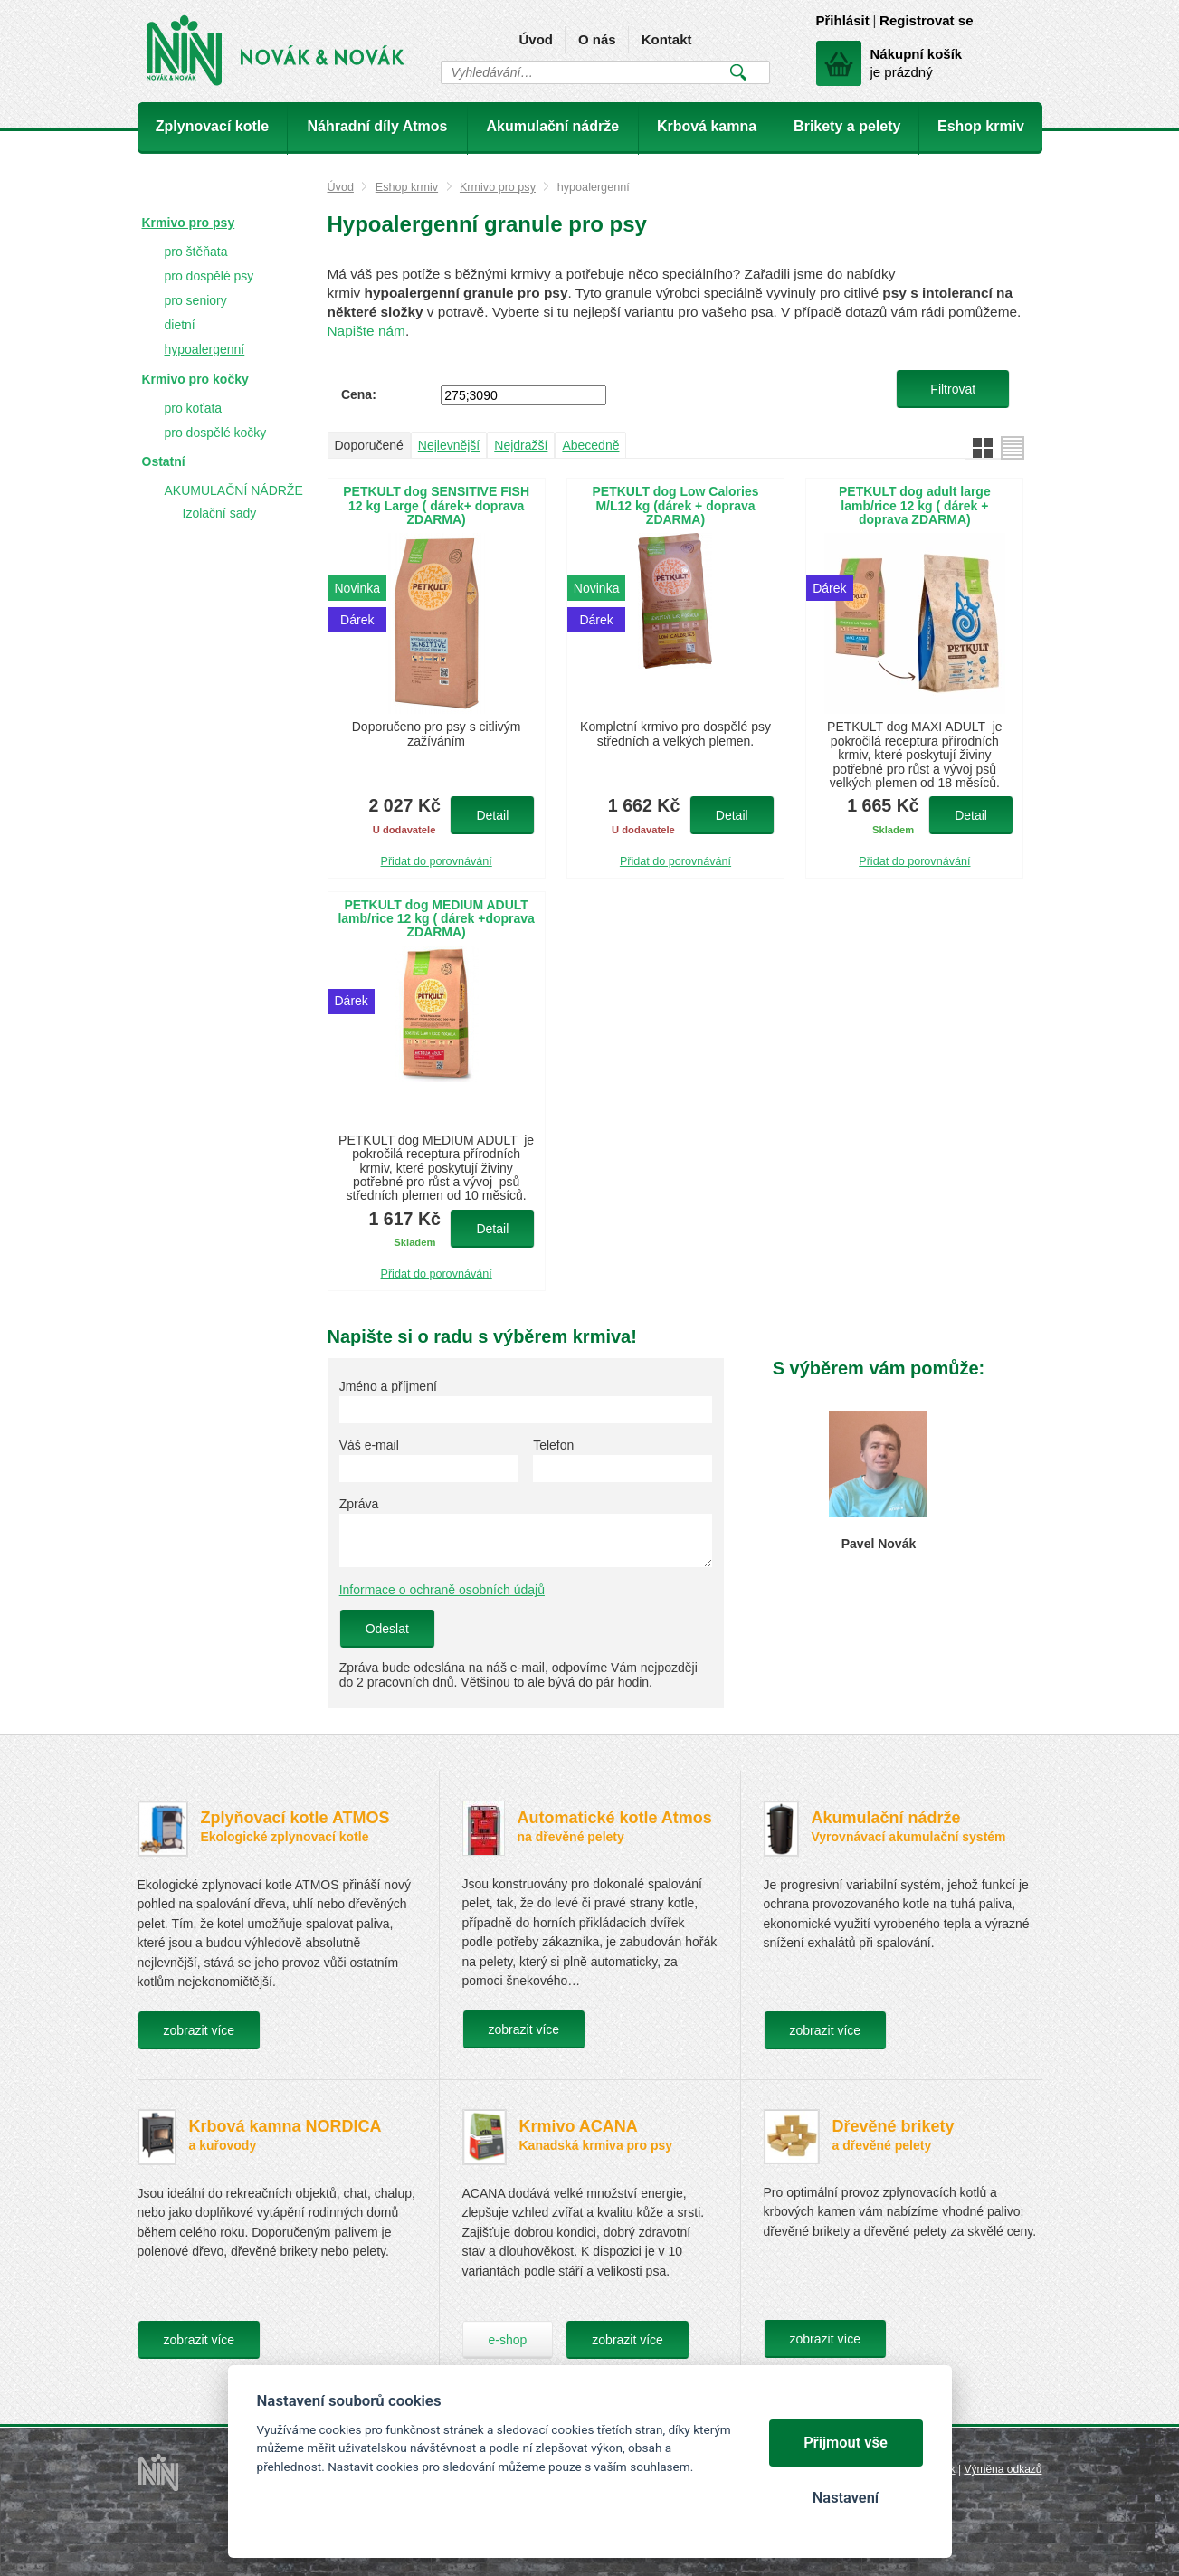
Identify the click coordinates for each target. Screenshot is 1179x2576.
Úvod (535, 39)
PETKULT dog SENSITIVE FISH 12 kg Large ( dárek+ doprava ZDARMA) (436, 506)
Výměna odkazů (1002, 2469)
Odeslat (387, 1628)
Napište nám (366, 330)
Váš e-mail (369, 1445)
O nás (597, 39)
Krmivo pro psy (498, 187)
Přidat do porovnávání (436, 861)
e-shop (508, 2340)
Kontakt (667, 39)
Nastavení (846, 2497)
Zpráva (359, 1504)
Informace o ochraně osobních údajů (442, 1590)
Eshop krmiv (407, 187)
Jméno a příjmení (388, 1386)
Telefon (553, 1445)
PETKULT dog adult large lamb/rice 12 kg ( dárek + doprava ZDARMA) (915, 506)
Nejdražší (520, 445)
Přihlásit (843, 20)
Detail (492, 815)
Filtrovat (952, 389)
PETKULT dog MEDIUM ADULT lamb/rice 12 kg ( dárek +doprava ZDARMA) (436, 919)
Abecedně (590, 445)
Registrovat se (926, 20)
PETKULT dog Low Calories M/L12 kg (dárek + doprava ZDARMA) (675, 506)
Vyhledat (739, 72)
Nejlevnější (449, 445)
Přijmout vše (845, 2442)
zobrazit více (199, 2030)
